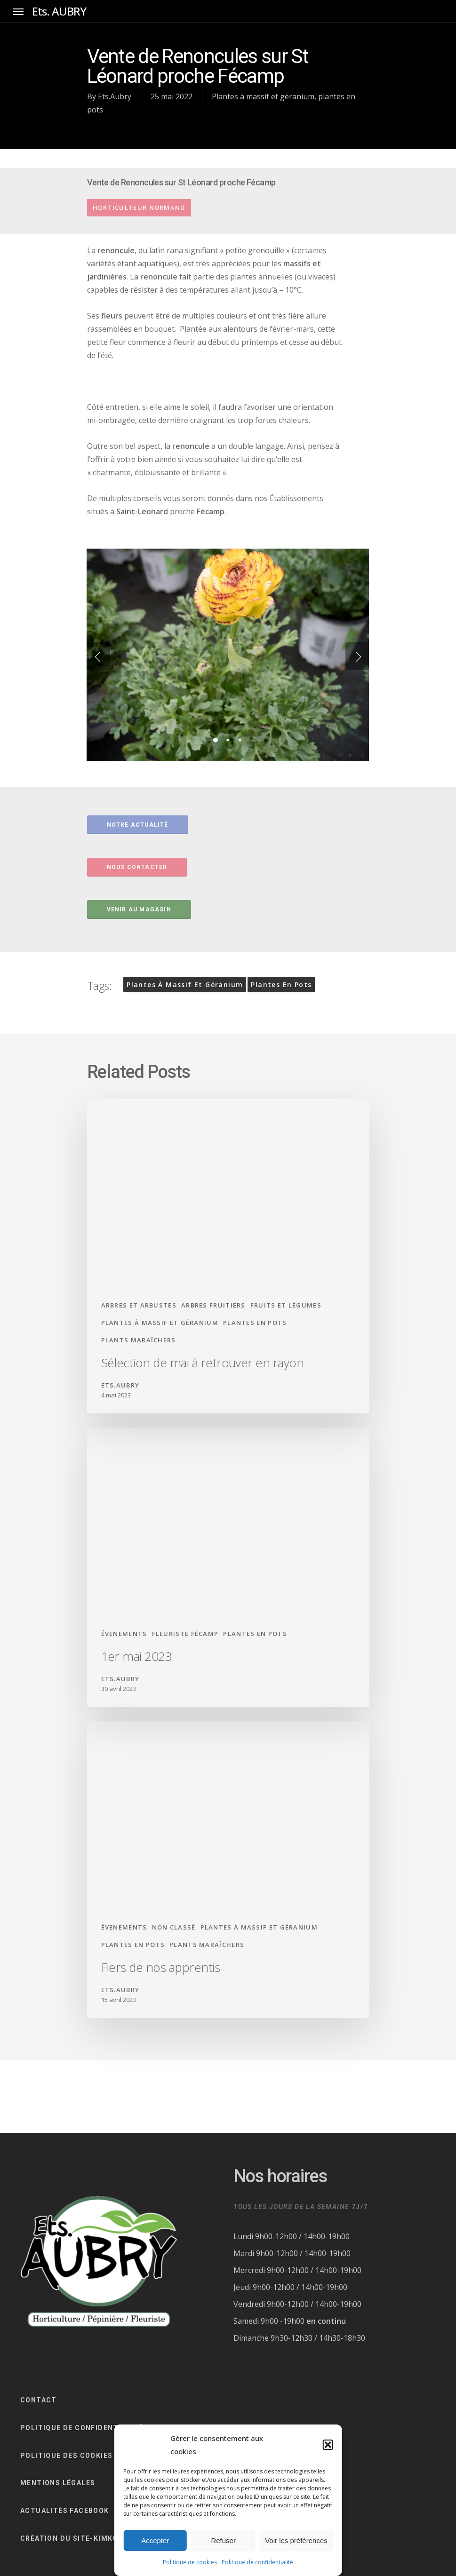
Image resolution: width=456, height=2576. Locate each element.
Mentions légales (57, 2483)
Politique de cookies (190, 2562)
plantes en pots (281, 984)
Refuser (223, 2540)
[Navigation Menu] (18, 11)
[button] (328, 2444)
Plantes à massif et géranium (263, 96)
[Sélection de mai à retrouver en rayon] (228, 1256)
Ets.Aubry (114, 96)
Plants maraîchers (138, 1340)
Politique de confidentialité (257, 2562)
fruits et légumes (285, 1305)
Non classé (174, 1927)
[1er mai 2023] (228, 1567)
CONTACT (38, 2400)
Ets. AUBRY (59, 11)
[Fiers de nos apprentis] (228, 1869)
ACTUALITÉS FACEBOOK (64, 2510)
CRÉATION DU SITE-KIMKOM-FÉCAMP (90, 2538)
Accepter (155, 2540)
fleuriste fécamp (185, 1633)
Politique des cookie (64, 2455)
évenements (124, 1633)
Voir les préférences (296, 2540)
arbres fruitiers (213, 1305)
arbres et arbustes (138, 1305)
